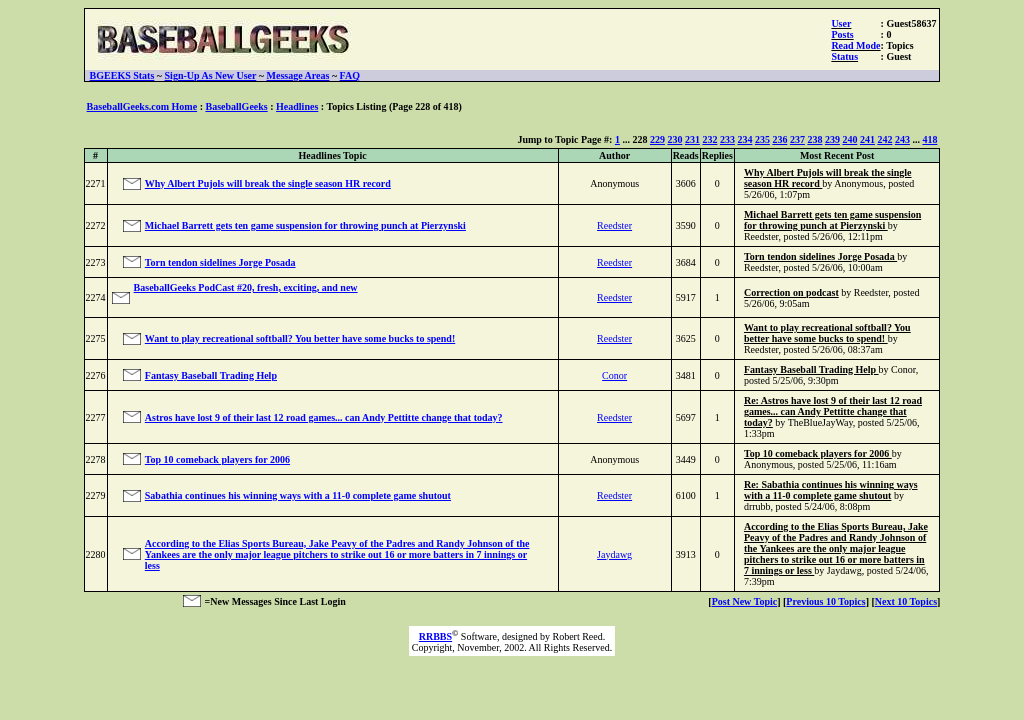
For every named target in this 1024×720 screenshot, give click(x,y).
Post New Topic (745, 601)
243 (902, 139)
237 (797, 139)
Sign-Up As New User (211, 75)
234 (744, 139)
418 (929, 139)
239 (832, 139)
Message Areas (298, 75)
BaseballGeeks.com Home (142, 106)
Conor (614, 375)
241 (867, 139)
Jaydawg (614, 554)
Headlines (297, 106)
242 (884, 139)
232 (709, 139)
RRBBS (435, 636)
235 (762, 139)
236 (779, 139)
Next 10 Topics (906, 601)
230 (674, 139)
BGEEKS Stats (122, 75)
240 (849, 139)
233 (727, 139)
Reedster (614, 225)
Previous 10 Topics (825, 601)
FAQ (350, 75)
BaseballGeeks (236, 106)
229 (657, 139)
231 (692, 139)
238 (814, 139)
